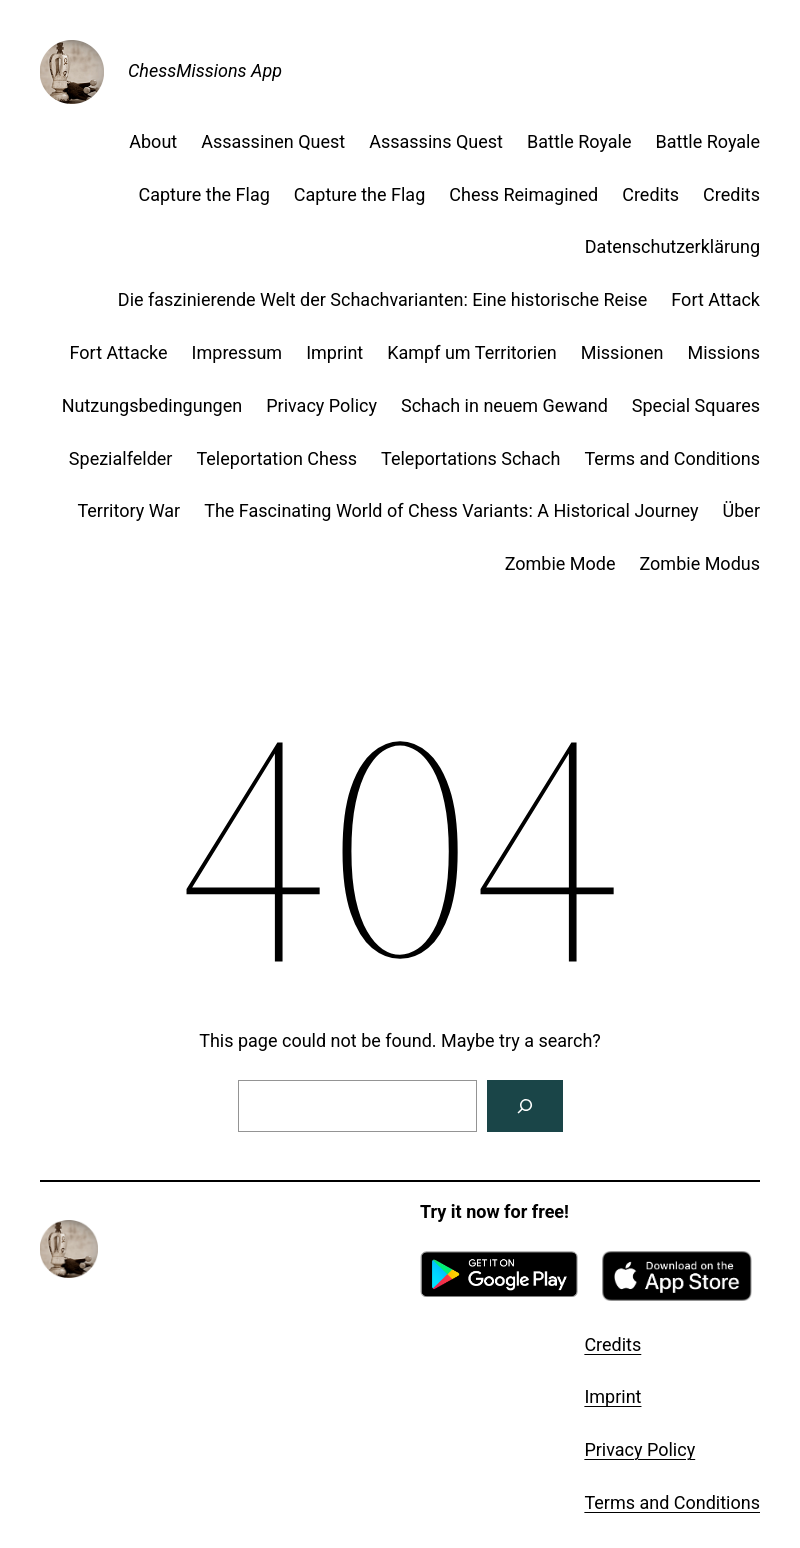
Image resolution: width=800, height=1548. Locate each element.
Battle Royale (579, 141)
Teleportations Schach (470, 458)
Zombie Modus (700, 563)
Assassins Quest (436, 141)
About (153, 141)
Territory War (128, 510)
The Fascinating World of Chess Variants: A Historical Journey (451, 510)
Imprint (334, 352)
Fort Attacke (119, 352)
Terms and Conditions (672, 458)
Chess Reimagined (523, 194)
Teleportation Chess (276, 458)
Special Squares (696, 405)
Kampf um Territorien (471, 352)
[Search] (525, 1106)
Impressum (237, 352)
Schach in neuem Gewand (504, 405)
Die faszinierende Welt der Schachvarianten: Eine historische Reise (383, 299)
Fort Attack (715, 299)
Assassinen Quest (273, 141)
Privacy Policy (321, 405)
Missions (723, 352)
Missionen (622, 352)
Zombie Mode (560, 563)
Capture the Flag (203, 194)
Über (741, 510)
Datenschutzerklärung (672, 246)
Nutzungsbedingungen (152, 405)
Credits (650, 194)
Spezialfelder (121, 458)
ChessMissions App (205, 70)
